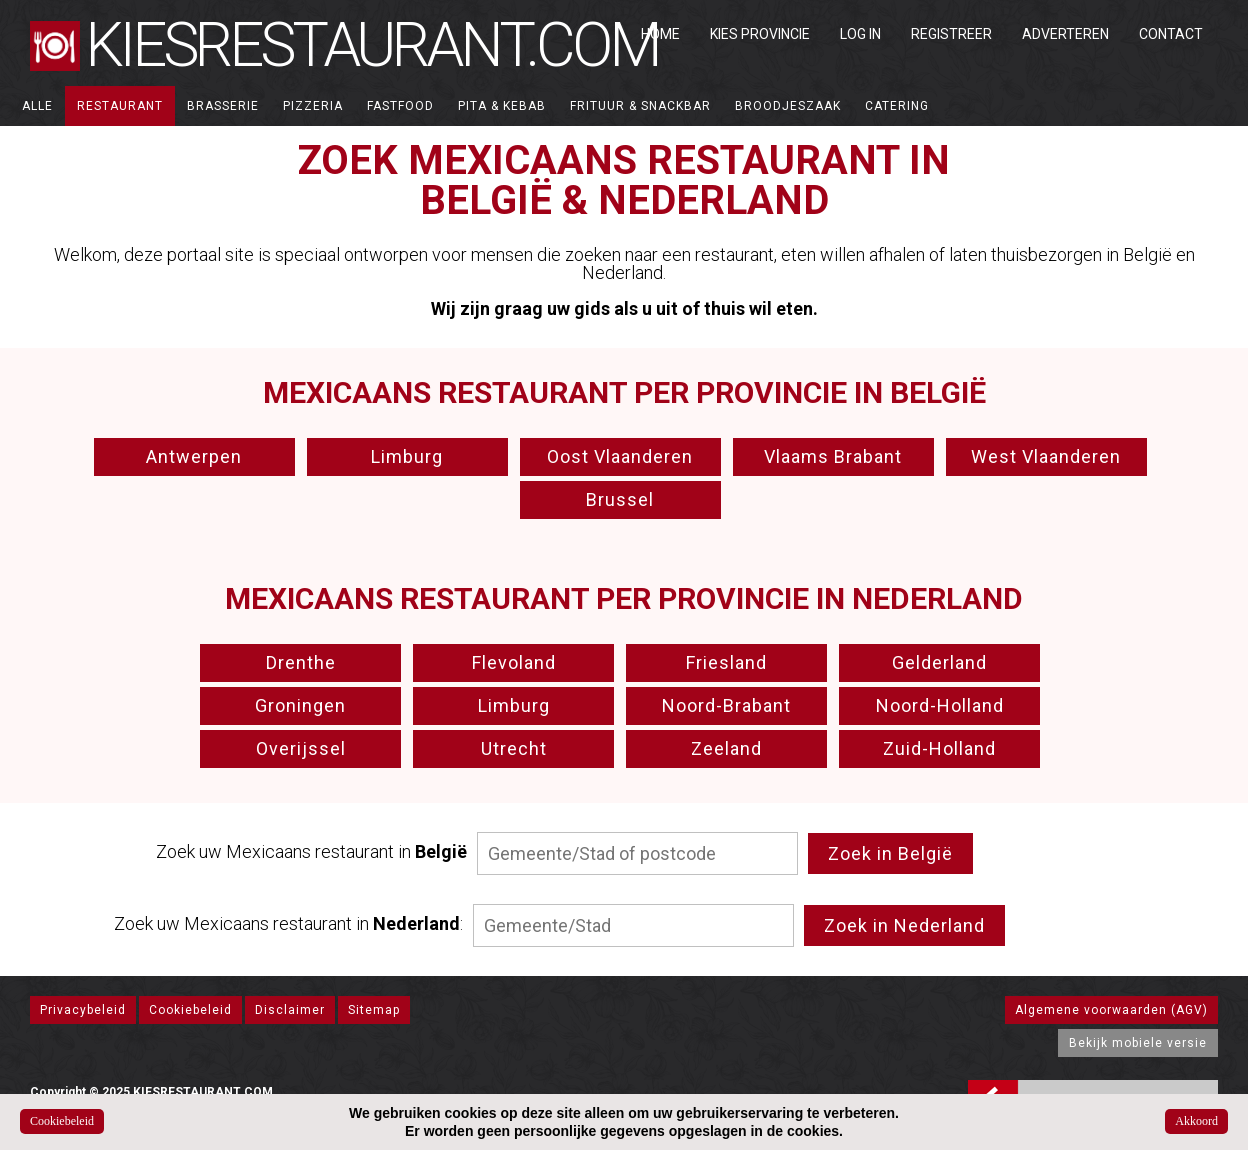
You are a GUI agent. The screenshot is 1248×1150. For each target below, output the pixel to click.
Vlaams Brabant (833, 456)
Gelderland (939, 662)
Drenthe (301, 662)
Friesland (726, 662)
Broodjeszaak (788, 106)
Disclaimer (290, 1010)
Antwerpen (194, 456)
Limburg (407, 456)
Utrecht (514, 748)
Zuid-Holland (939, 748)
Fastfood (400, 106)
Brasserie (223, 106)
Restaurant (120, 106)
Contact (1171, 34)
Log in (860, 34)
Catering (897, 106)
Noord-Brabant (726, 705)
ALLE (37, 106)
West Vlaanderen (1046, 456)
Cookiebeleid (190, 1010)
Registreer (951, 34)
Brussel (620, 499)
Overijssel (301, 748)
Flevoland (514, 662)
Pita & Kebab (502, 106)
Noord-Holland (940, 705)
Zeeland (726, 748)
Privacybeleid (83, 1010)
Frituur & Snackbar (640, 106)
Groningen (300, 705)
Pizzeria (313, 106)
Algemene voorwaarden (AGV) (1111, 1010)
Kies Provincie (760, 34)
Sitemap (374, 1010)
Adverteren (1065, 34)
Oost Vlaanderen (620, 456)
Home (660, 34)
